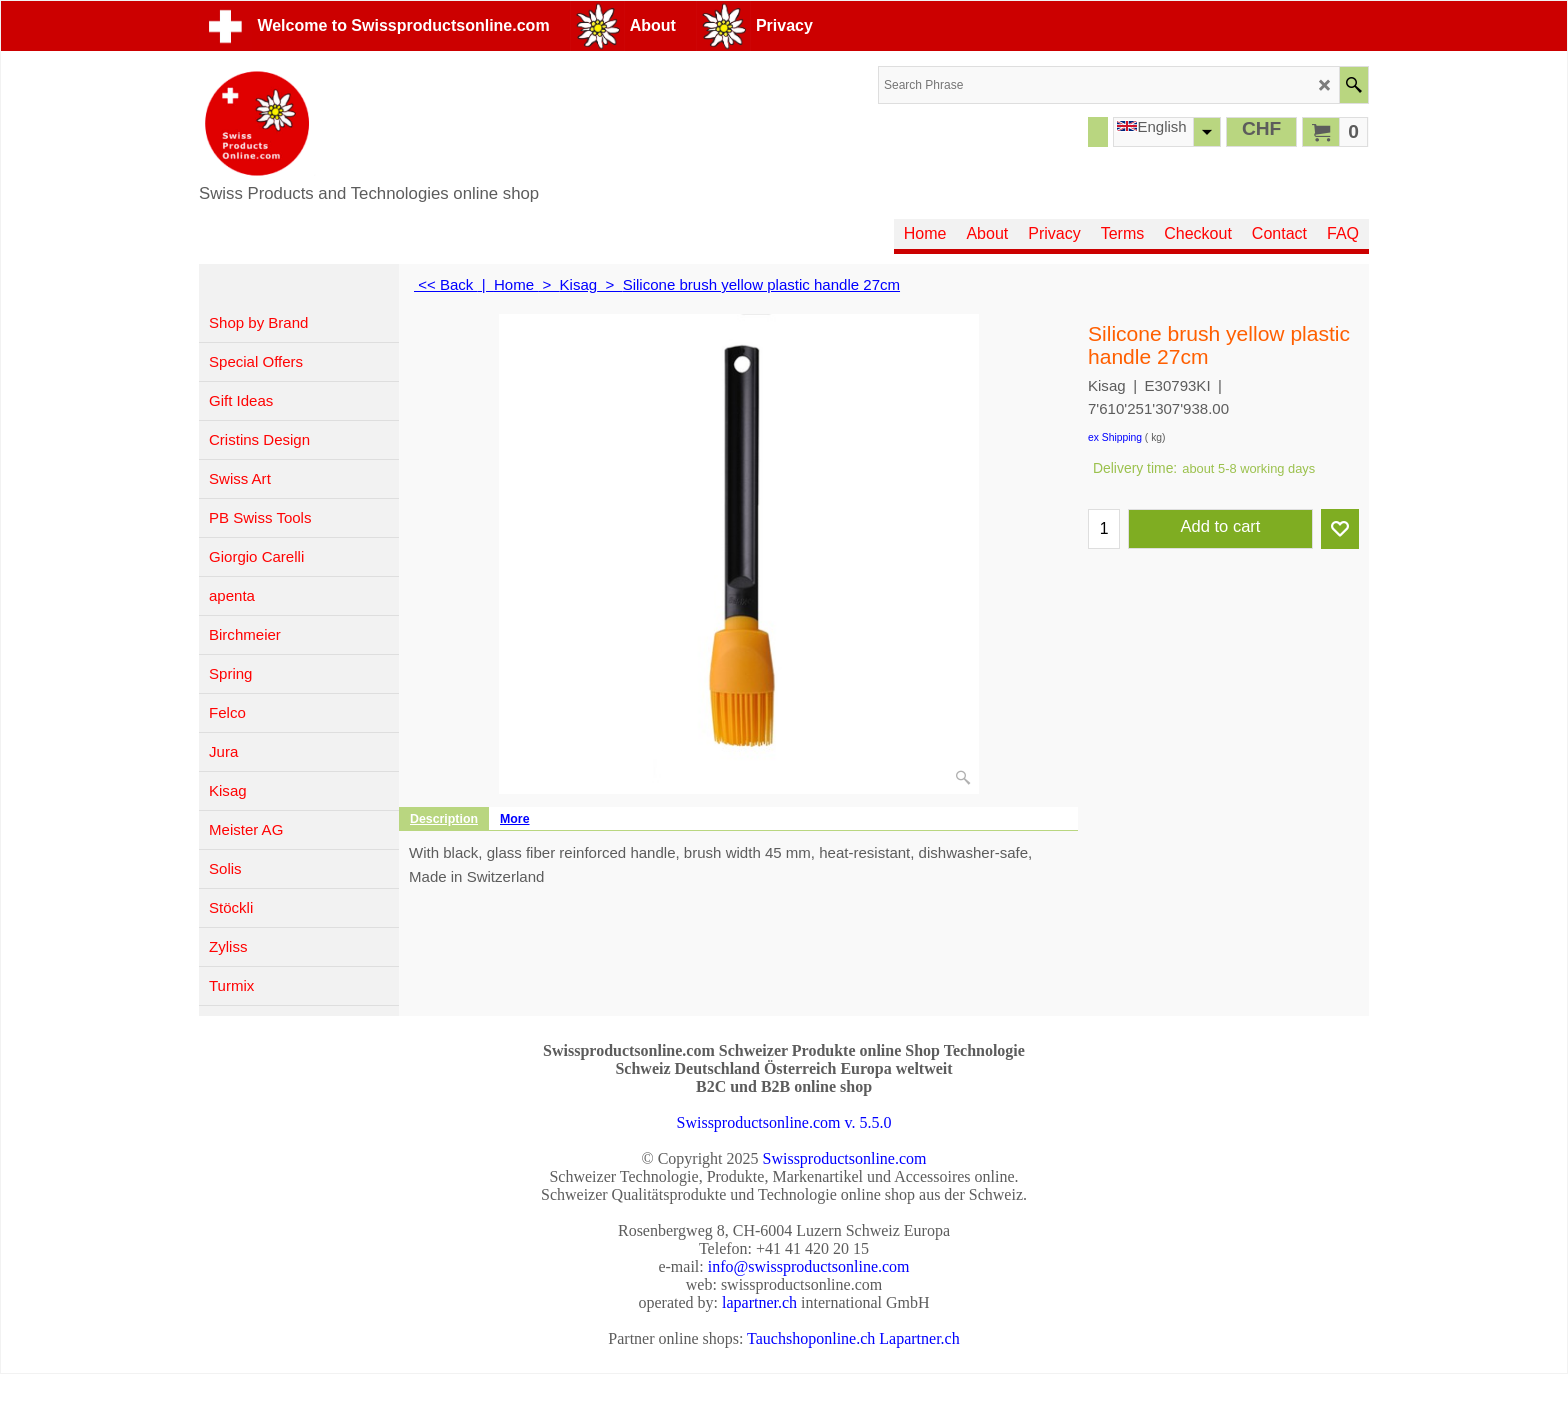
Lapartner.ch (919, 1338)
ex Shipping (1115, 437)
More (515, 819)
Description (444, 819)
